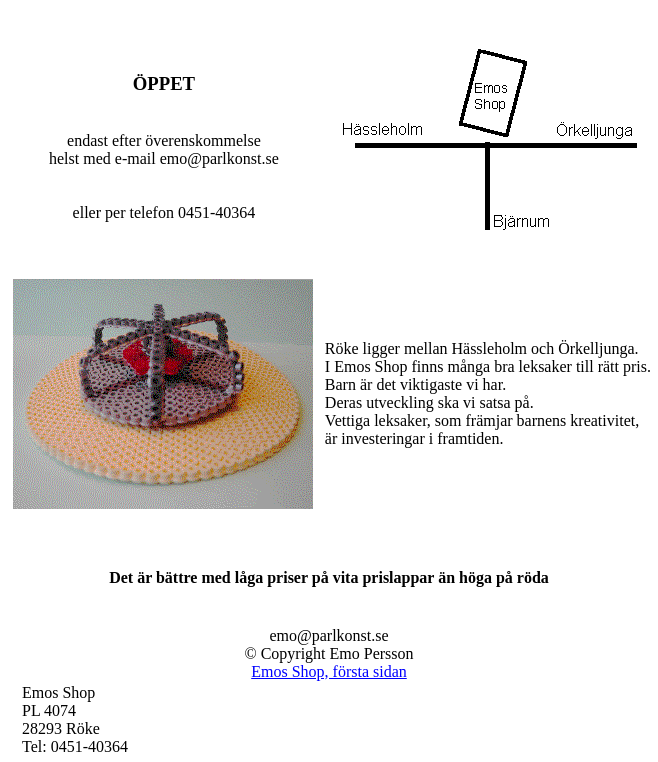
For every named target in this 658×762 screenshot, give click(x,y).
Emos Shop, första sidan (329, 671)
